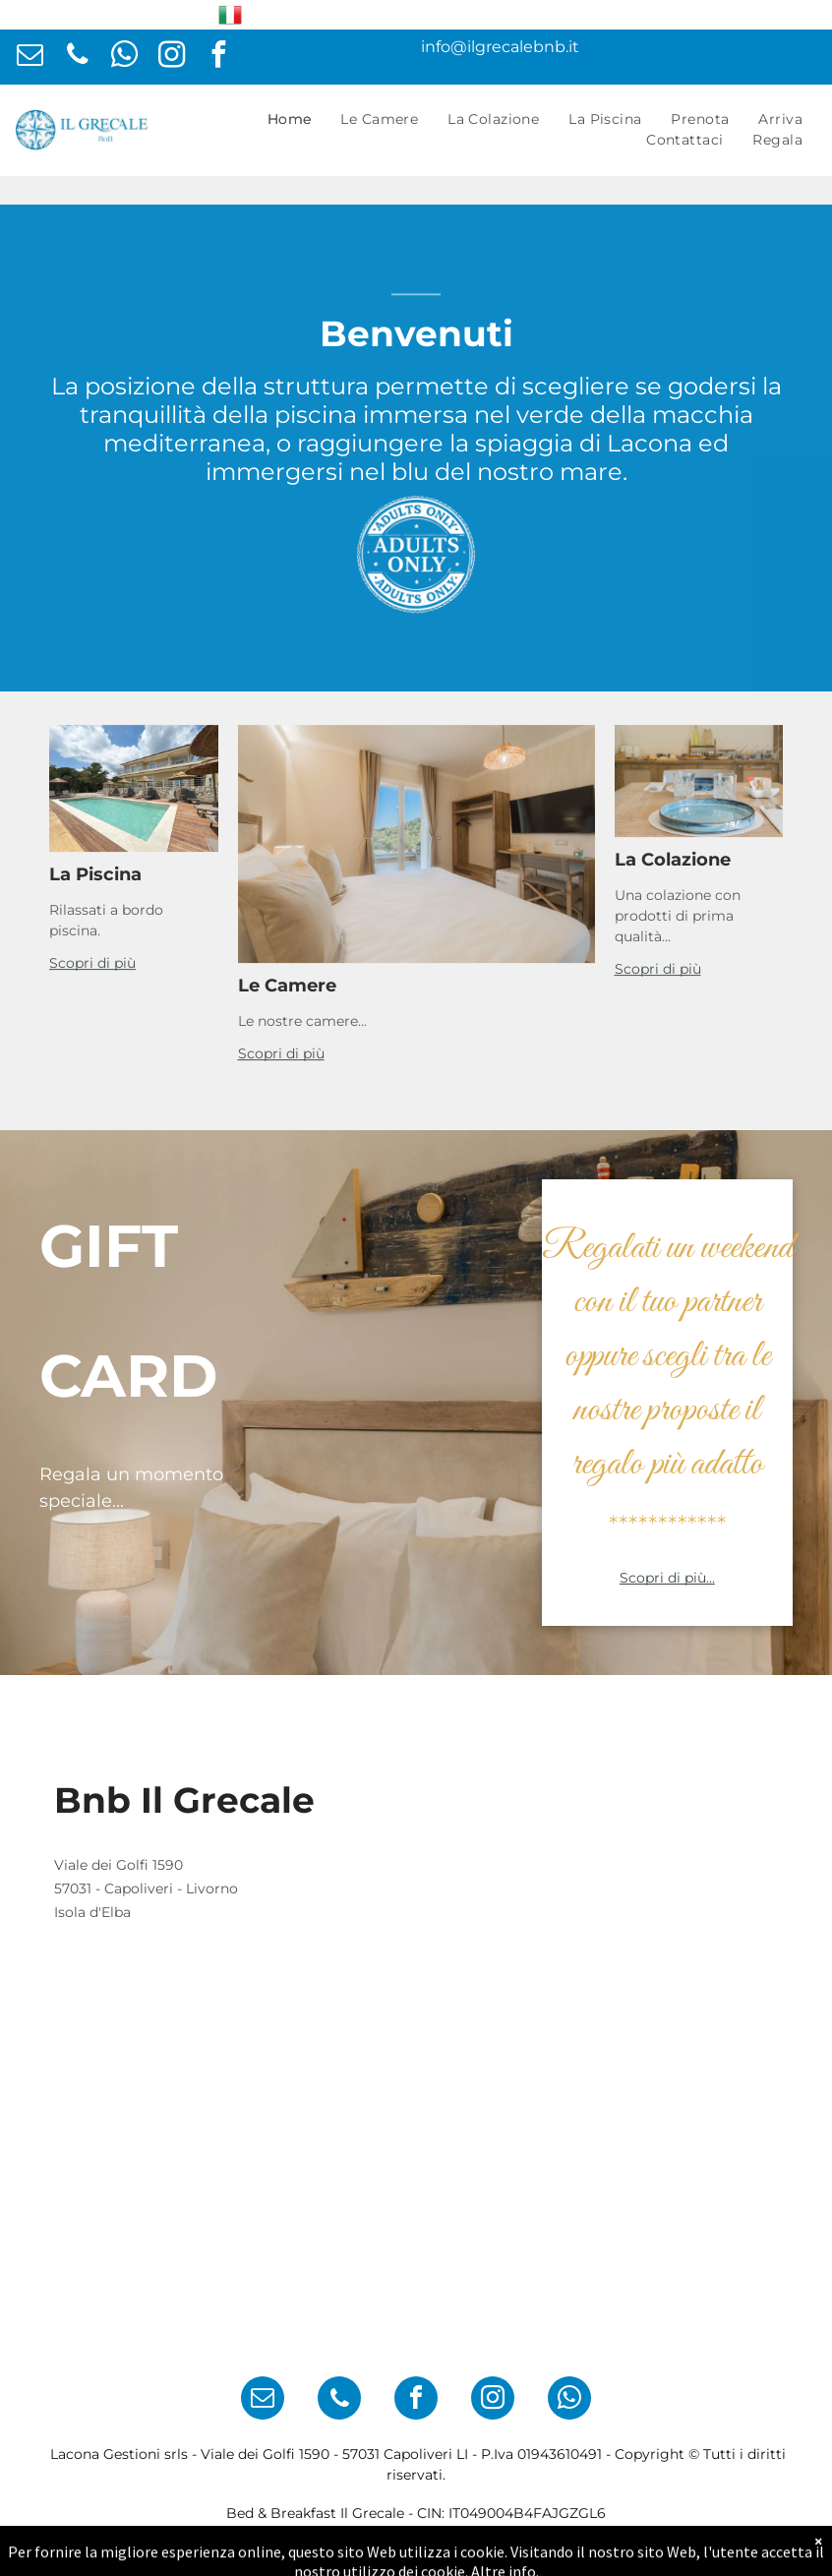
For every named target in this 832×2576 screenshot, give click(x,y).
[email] (30, 57)
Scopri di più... (667, 1578)
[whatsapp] (124, 57)
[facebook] (219, 57)
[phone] (77, 57)
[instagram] (171, 57)
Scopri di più (92, 1033)
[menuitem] (290, 119)
